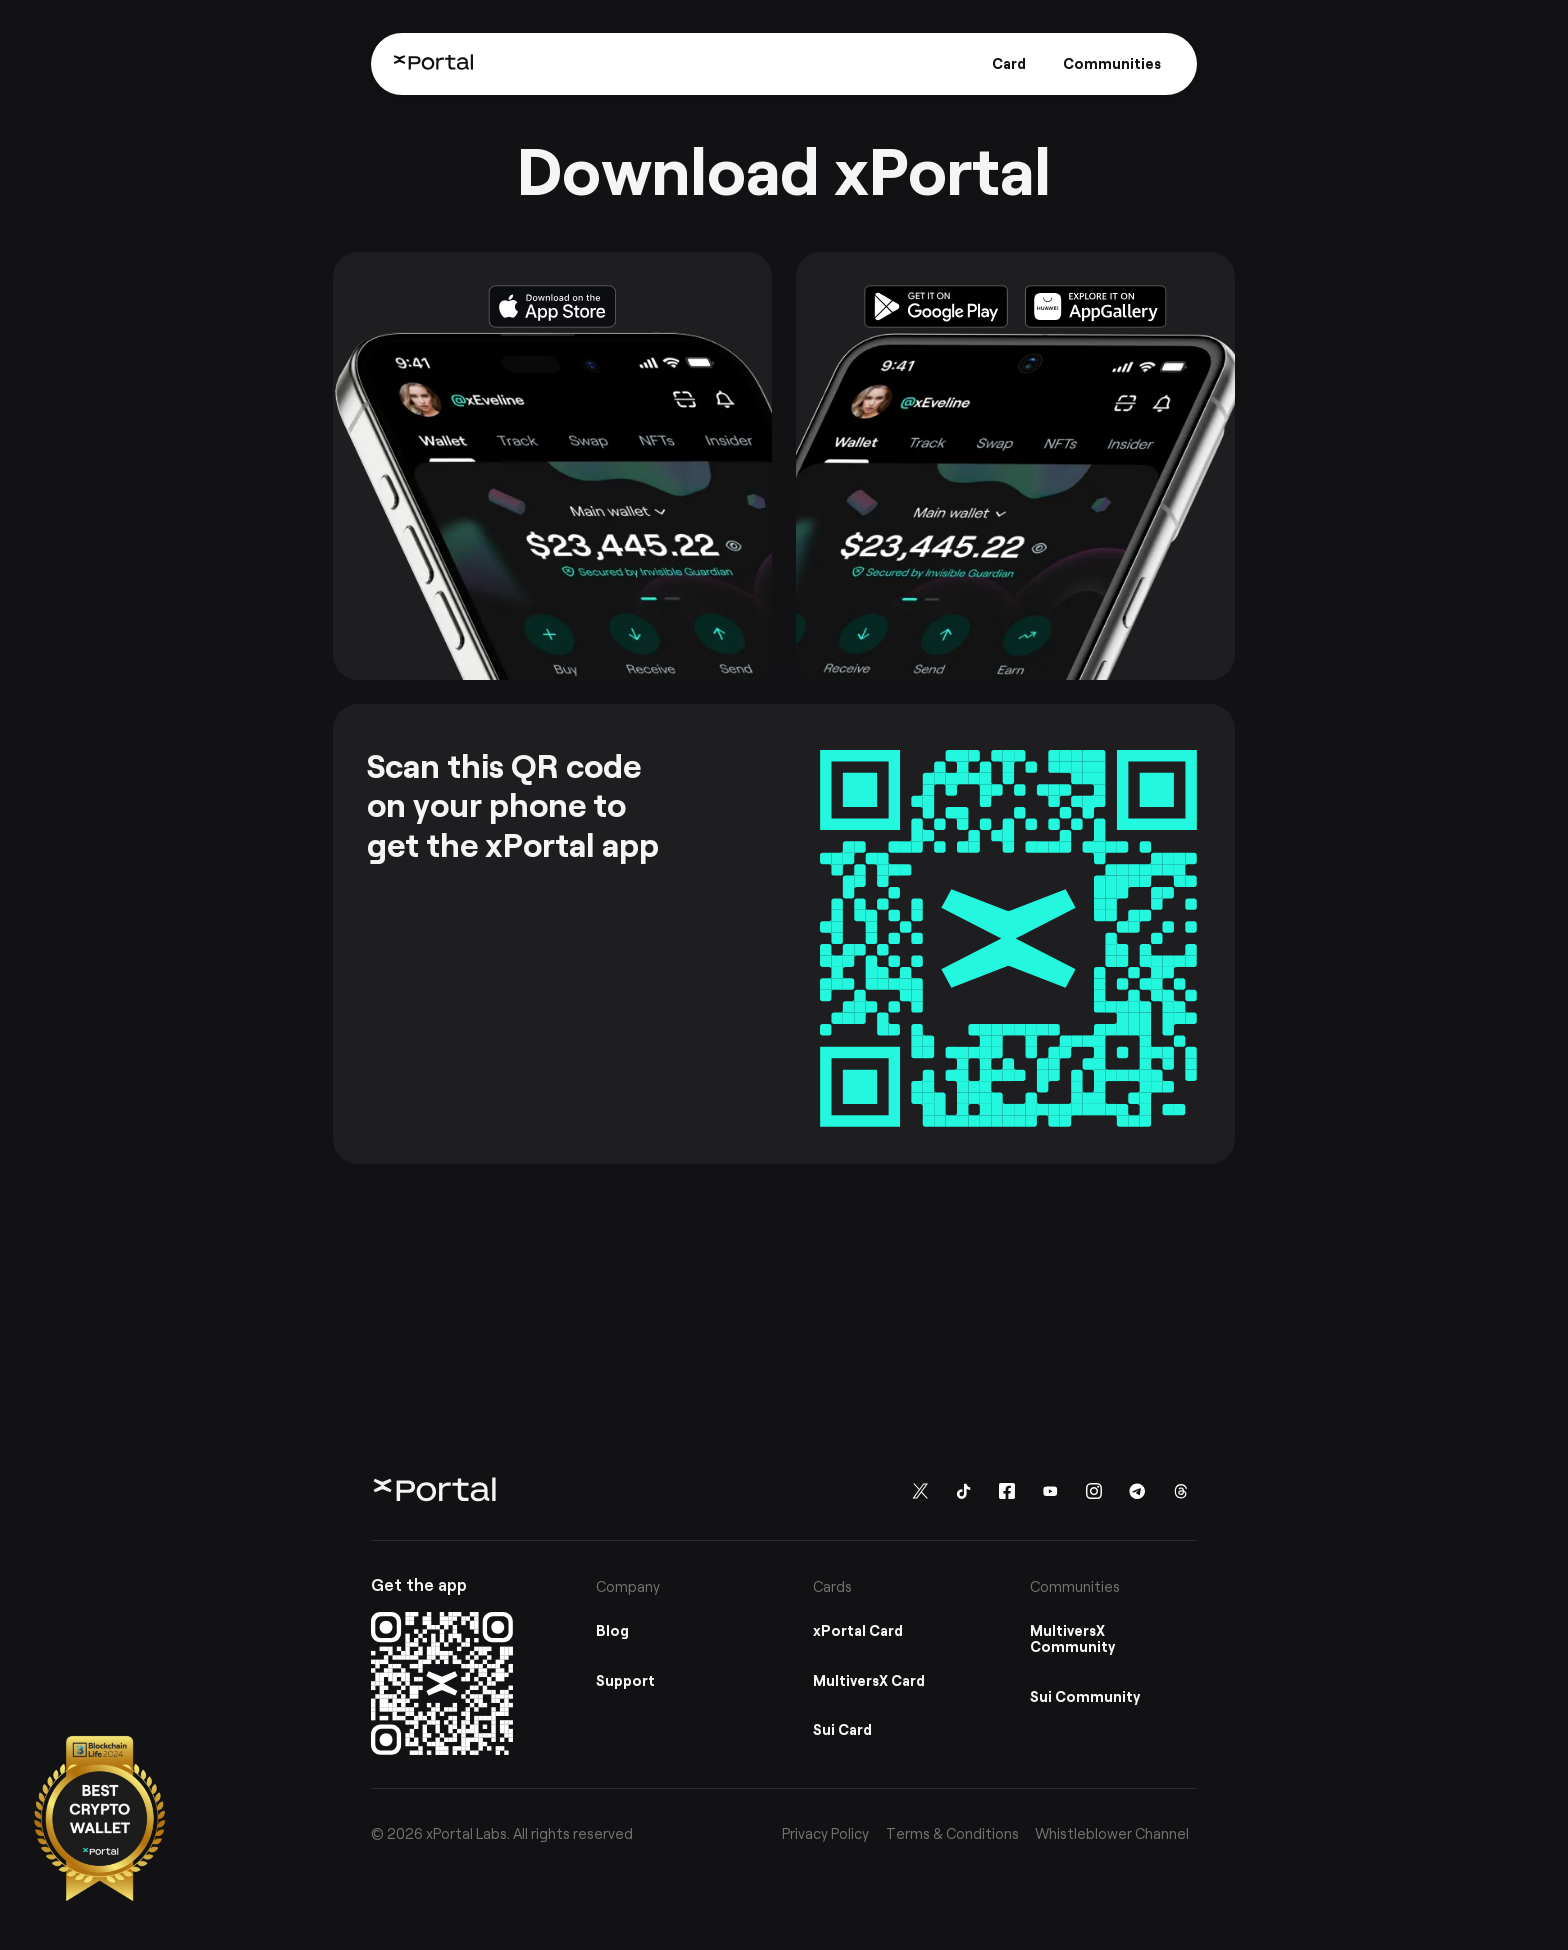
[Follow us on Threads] (1180, 1490)
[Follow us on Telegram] (1137, 1490)
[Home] (433, 63)
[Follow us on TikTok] (963, 1490)
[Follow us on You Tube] (1050, 1490)
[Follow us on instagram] (1093, 1490)
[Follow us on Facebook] (1006, 1490)
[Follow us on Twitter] (919, 1490)
